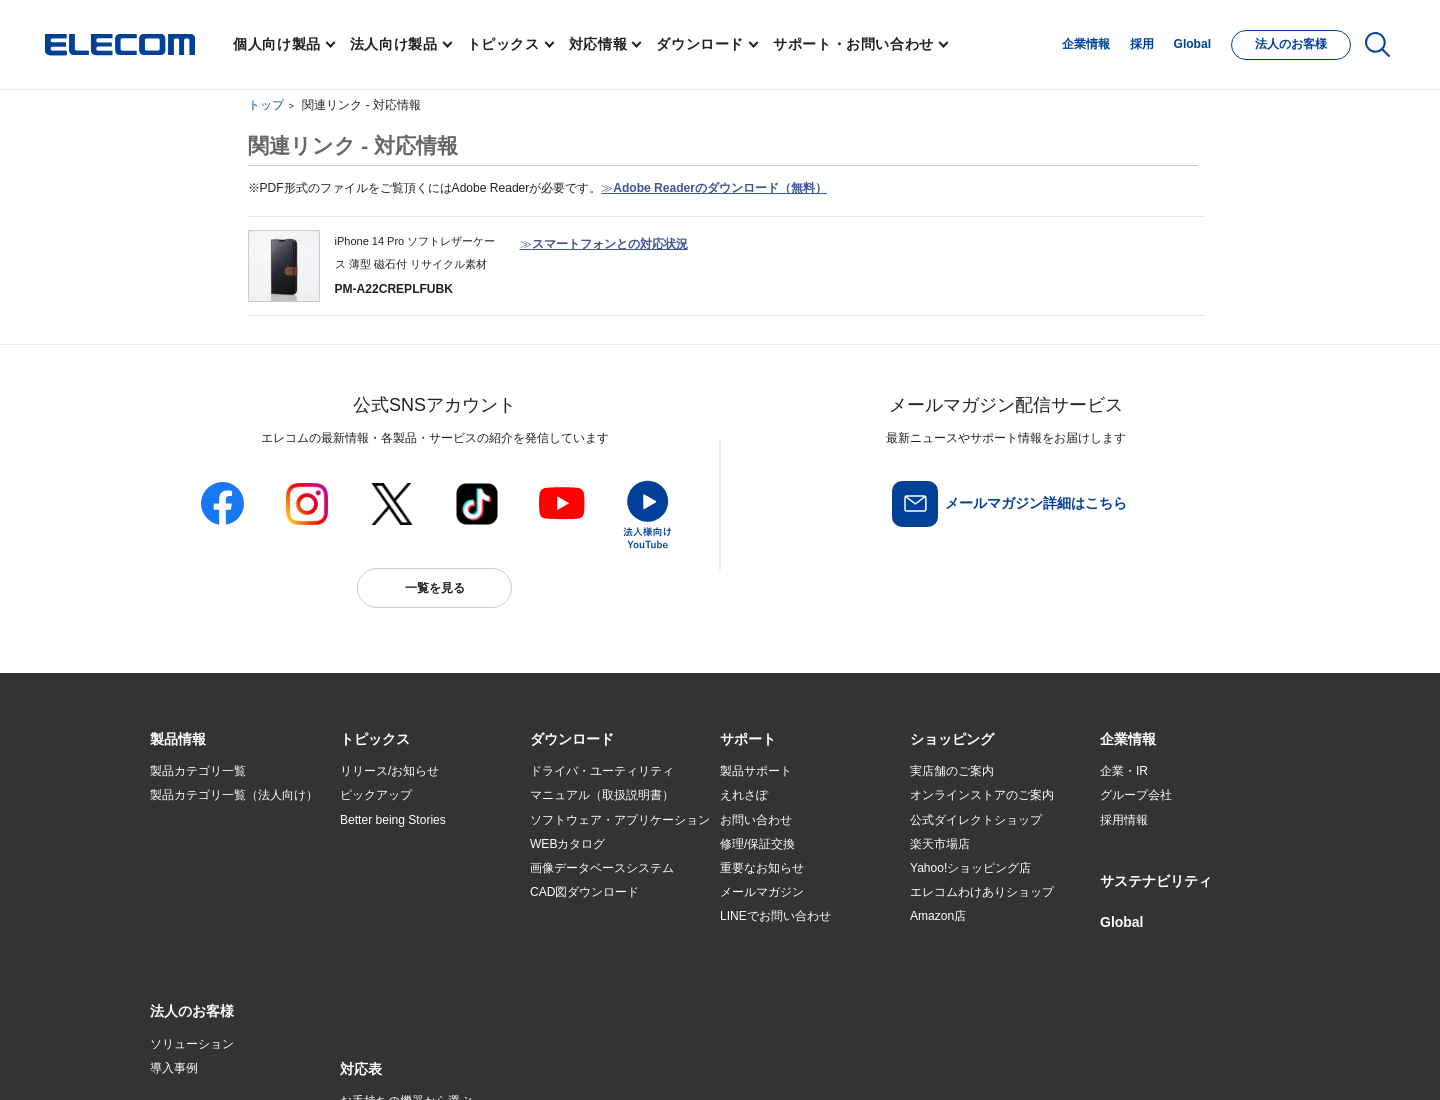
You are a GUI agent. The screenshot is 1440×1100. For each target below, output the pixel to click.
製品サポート (756, 771)
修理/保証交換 (757, 844)
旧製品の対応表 (382, 965)
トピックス (503, 44)
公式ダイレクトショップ (976, 820)
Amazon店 (938, 916)
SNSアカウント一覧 (195, 1057)
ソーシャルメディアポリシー (600, 1056)
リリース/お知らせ (389, 771)
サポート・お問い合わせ (853, 44)
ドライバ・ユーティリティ (602, 771)
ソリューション (192, 868)
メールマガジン (762, 892)
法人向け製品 (394, 44)
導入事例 (174, 892)
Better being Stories (393, 820)
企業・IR (1124, 771)
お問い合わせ (756, 820)
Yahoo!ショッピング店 (970, 868)
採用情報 (1124, 820)
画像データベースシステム (602, 868)
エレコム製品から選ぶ (400, 917)
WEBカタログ (567, 844)
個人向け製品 (277, 44)
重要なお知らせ (762, 868)
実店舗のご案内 (952, 771)
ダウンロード (700, 44)
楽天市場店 (940, 844)
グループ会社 (1136, 795)
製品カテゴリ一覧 (198, 771)
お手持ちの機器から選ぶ (406, 892)
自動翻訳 (787, 1056)
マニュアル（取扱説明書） (602, 795)
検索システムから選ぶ (400, 941)
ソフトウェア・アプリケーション (620, 820)
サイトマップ (292, 1056)
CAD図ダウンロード (584, 892)
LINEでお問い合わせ (775, 916)
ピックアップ (376, 795)
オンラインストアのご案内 (982, 795)
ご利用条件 (368, 1056)
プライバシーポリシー (464, 1056)
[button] (375, 740)
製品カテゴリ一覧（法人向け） (234, 795)
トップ (266, 105)
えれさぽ (744, 795)
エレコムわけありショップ (982, 892)
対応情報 (598, 44)
